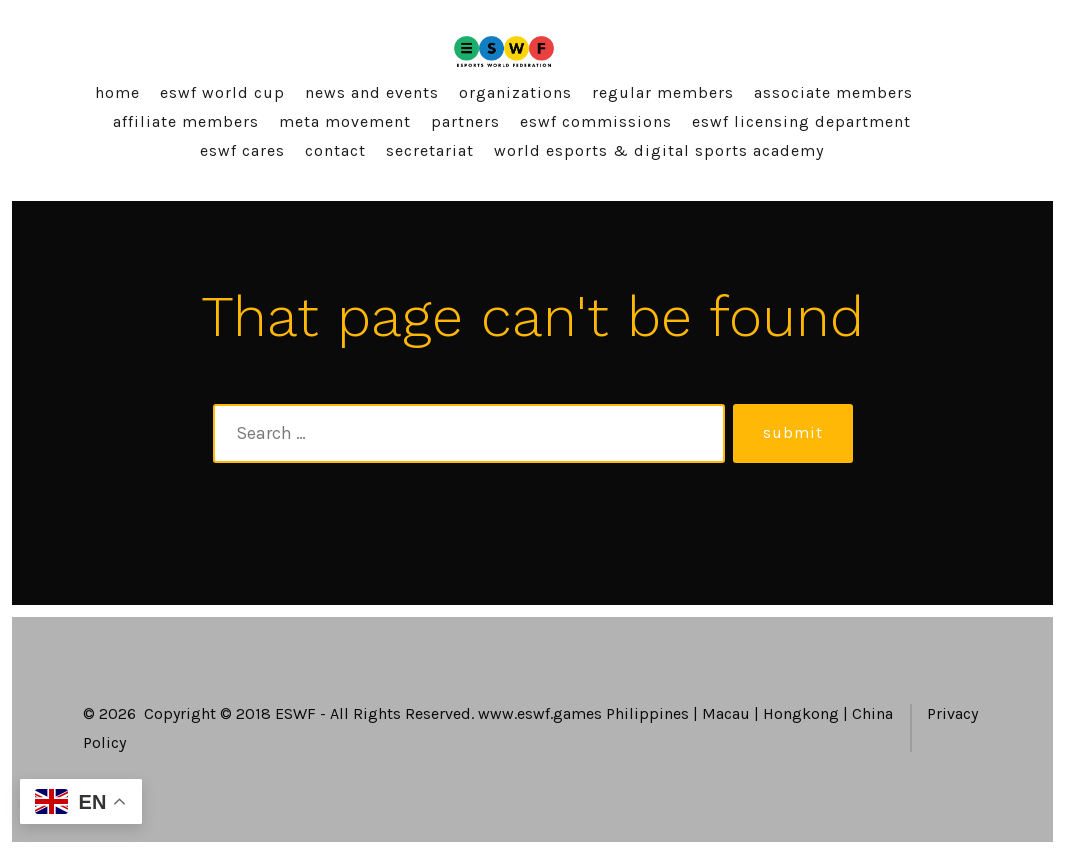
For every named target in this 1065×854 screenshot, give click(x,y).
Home (117, 92)
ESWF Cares (242, 150)
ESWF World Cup (222, 92)
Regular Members (663, 92)
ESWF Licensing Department (801, 121)
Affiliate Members (186, 121)
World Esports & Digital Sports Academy (659, 150)
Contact (335, 150)
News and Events (372, 92)
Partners (465, 121)
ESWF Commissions (596, 121)
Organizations (515, 92)
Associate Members (833, 92)
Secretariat (430, 150)
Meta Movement (345, 121)
